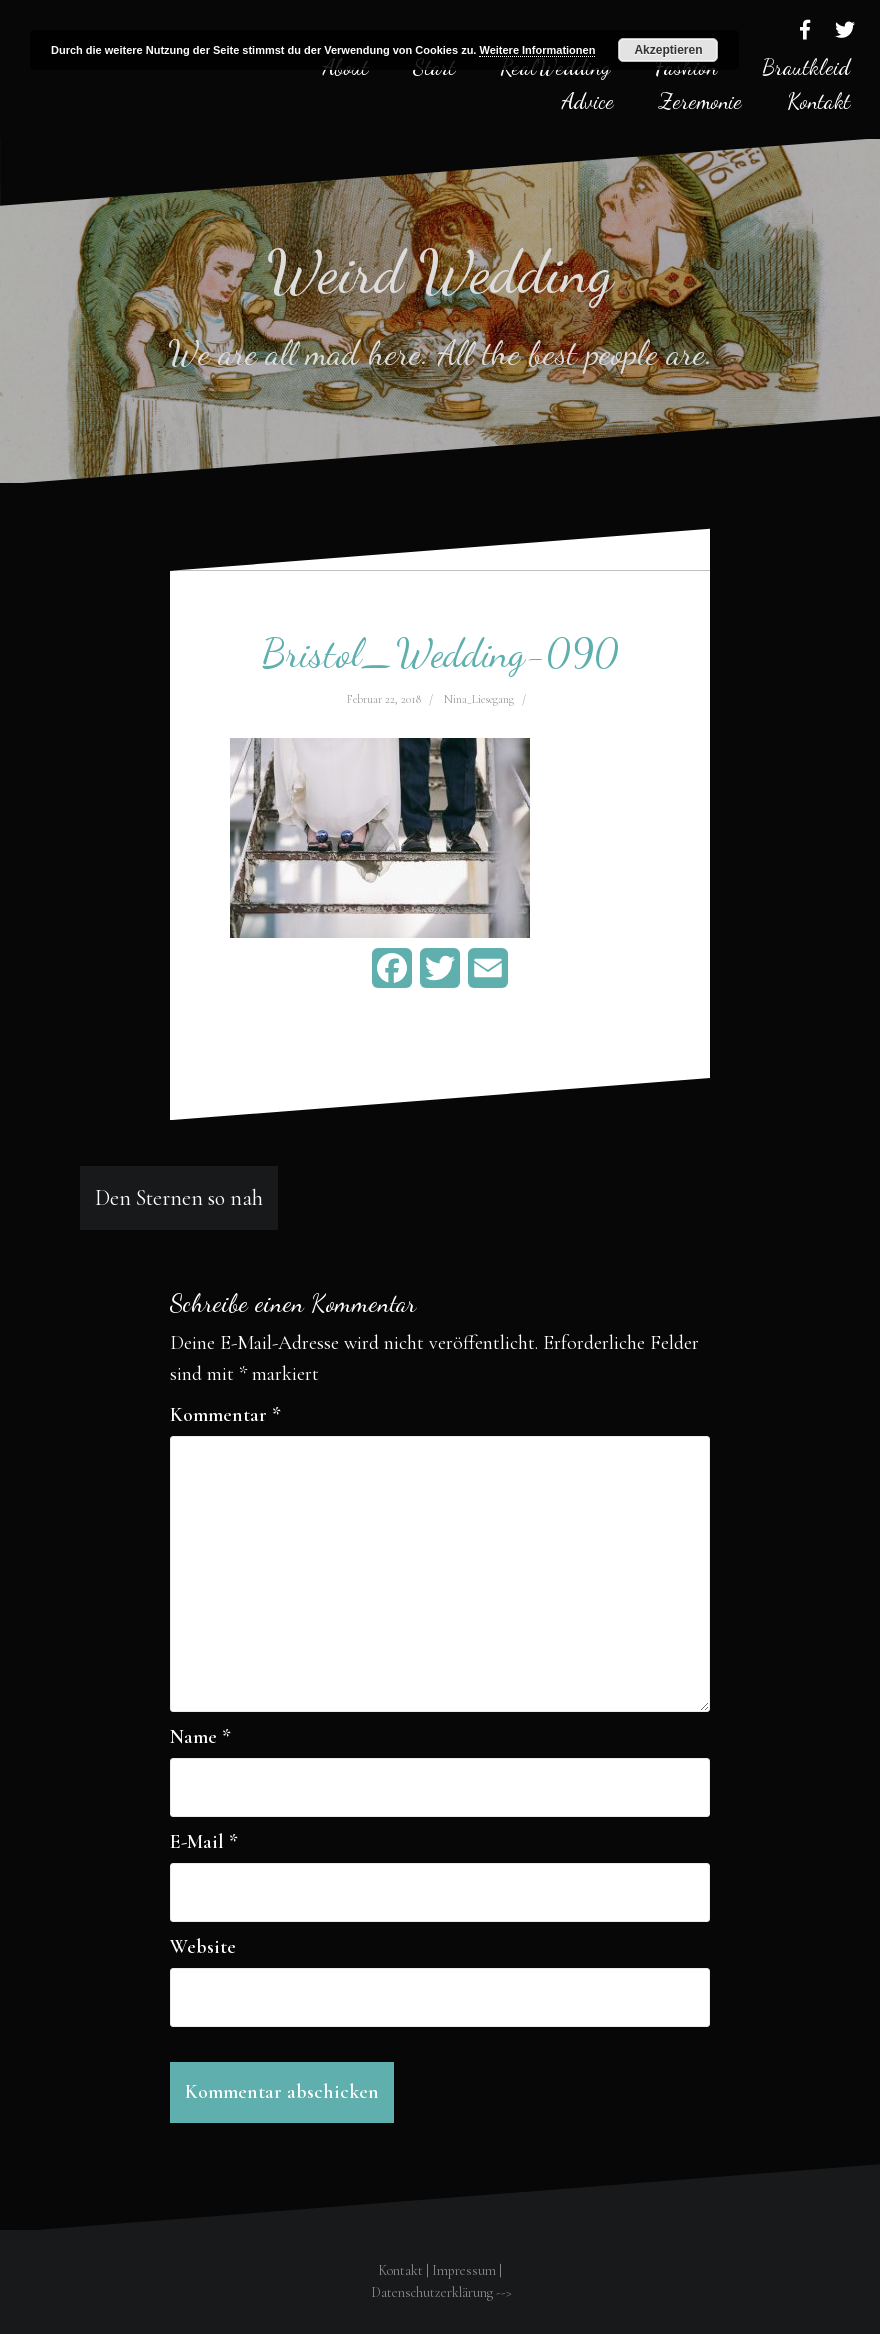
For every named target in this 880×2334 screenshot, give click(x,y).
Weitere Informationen (537, 50)
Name (200, 1737)
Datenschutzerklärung (432, 2292)
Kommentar (225, 1415)
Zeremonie (700, 101)
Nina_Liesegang (479, 699)
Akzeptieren (668, 50)
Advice (588, 101)
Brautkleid (806, 67)
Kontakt (818, 101)
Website (203, 1947)
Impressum (464, 2270)
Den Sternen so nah (179, 1198)
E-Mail (204, 1842)
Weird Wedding (440, 272)
